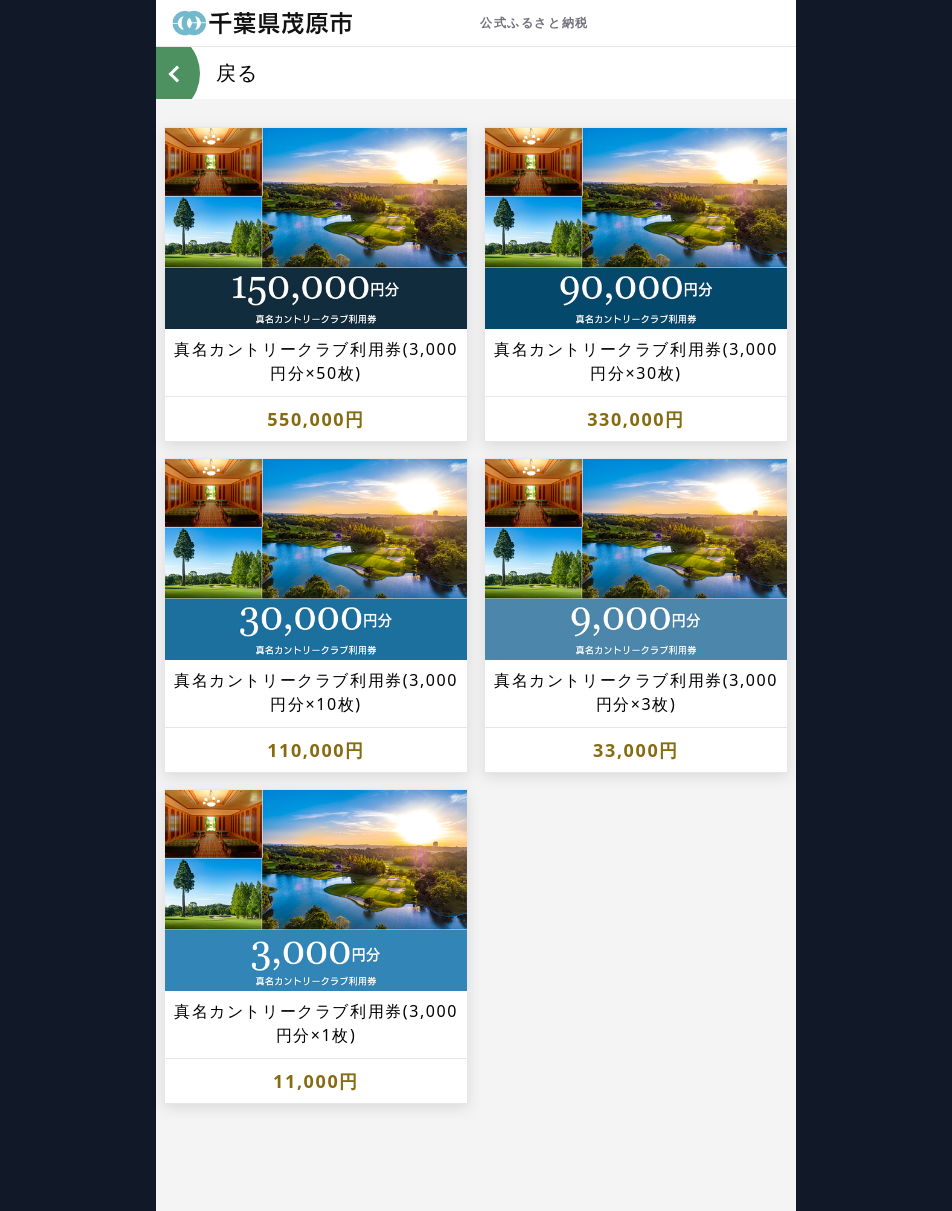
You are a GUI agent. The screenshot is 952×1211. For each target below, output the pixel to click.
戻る (237, 72)
